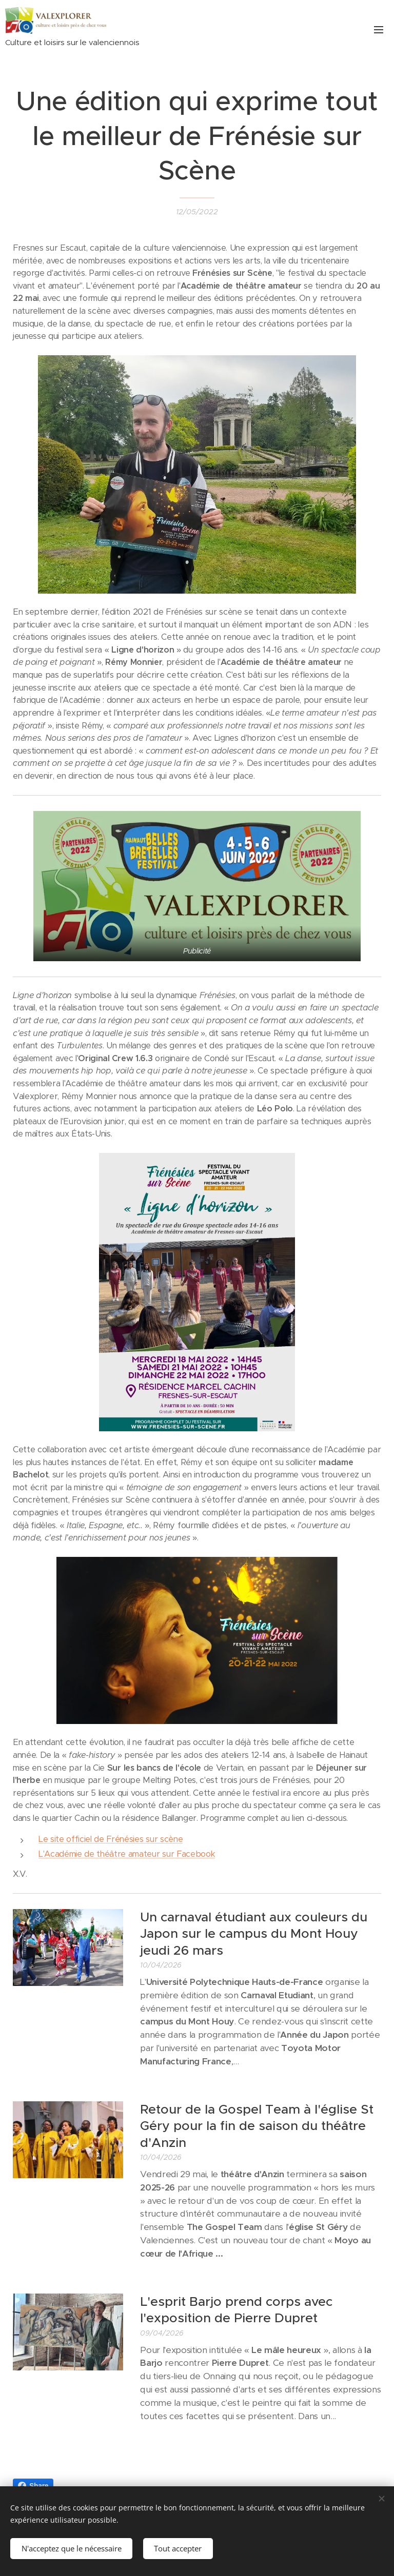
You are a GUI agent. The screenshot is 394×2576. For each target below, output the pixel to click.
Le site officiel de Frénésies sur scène (110, 1838)
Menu (378, 29)
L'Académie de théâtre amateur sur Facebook (126, 1854)
